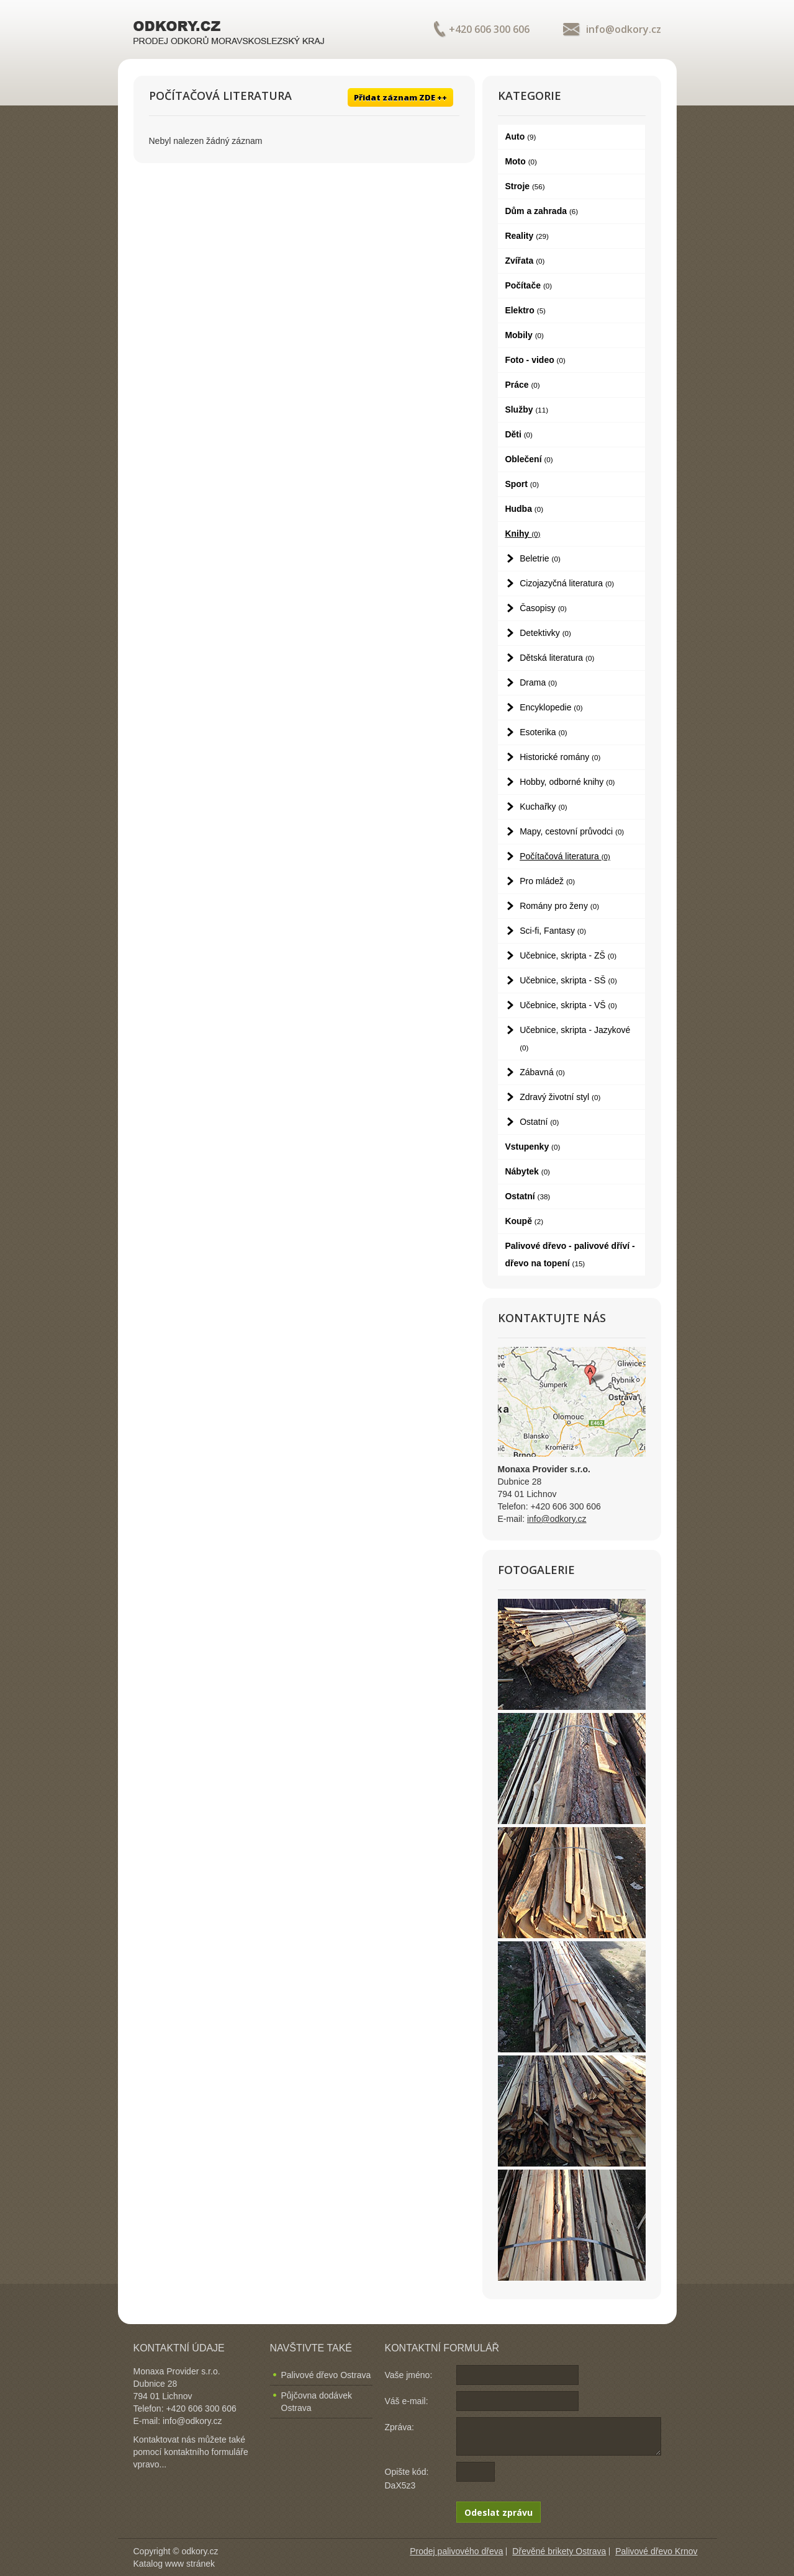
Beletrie (540, 558)
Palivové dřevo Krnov (656, 2551)
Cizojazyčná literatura (567, 583)
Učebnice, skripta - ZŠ (568, 955)
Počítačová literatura (565, 856)
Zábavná (542, 1072)
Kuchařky (543, 807)
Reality (527, 236)
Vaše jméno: (409, 2375)
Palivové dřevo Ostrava (326, 2375)
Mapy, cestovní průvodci (572, 831)
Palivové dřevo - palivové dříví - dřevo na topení (569, 1254)
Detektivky (545, 633)
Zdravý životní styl (560, 1097)
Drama (538, 682)
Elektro (525, 310)
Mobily (524, 335)
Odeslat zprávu (498, 2512)
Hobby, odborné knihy (567, 782)
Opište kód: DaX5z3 (407, 2478)
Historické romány (560, 757)
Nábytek (527, 1171)
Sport (522, 484)
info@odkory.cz (623, 29)
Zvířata (524, 261)
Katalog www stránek (174, 2564)
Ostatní (539, 1122)
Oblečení (529, 459)
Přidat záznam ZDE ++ (400, 97)
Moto (521, 161)
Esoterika (543, 732)
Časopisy (543, 608)
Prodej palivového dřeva (456, 2551)
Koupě (524, 1221)
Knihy (522, 534)
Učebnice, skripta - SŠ (568, 980)
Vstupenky (532, 1147)
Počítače (528, 285)
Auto (520, 136)
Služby (526, 409)
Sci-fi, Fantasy (553, 931)
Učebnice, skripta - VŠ (568, 1005)
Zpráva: (399, 2427)
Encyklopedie (551, 707)
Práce (522, 385)
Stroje (524, 186)
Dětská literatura (557, 658)
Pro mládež (547, 881)
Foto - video (535, 360)
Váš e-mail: (406, 2401)
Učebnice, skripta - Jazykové (575, 1038)
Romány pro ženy (559, 906)
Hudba (524, 509)
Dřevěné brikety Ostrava (559, 2551)
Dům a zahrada (541, 211)
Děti (519, 434)
